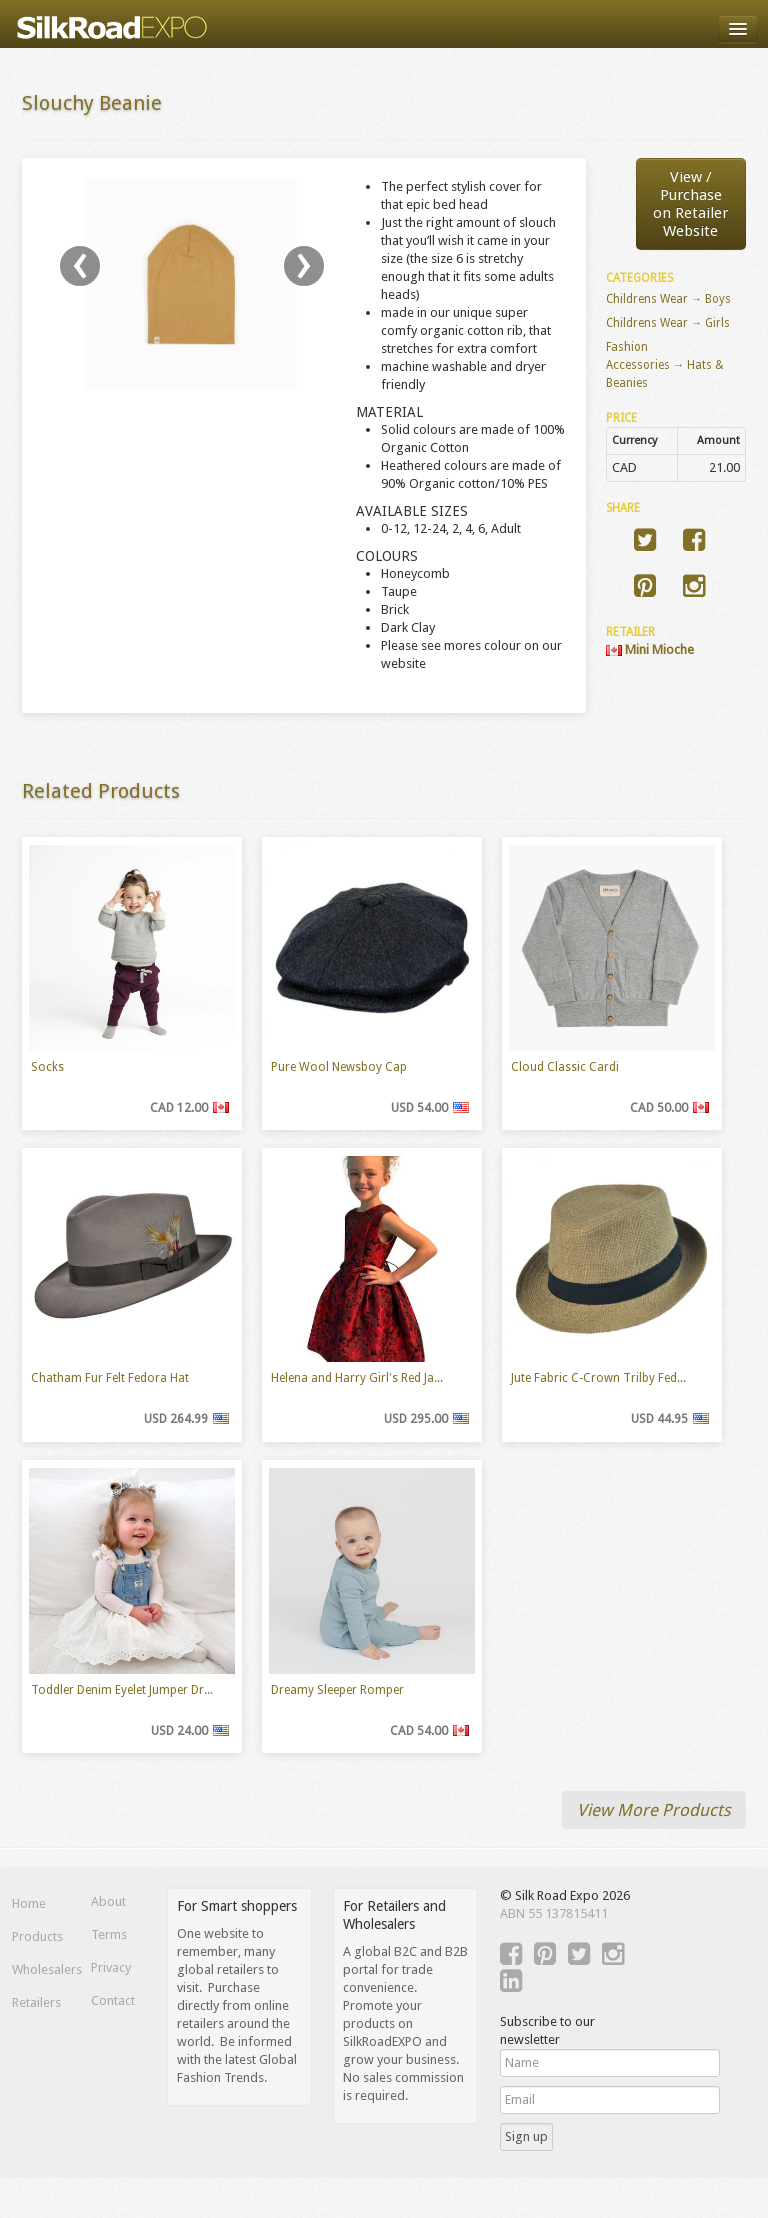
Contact (113, 2000)
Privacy (111, 1967)
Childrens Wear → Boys (669, 299)
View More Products (654, 1810)
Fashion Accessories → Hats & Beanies (665, 365)
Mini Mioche (650, 649)
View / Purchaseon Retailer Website (690, 204)
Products (37, 1936)
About (108, 1901)
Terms (109, 1934)
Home (29, 1903)
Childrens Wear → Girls (668, 323)
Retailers (36, 2002)
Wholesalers (39, 1969)
